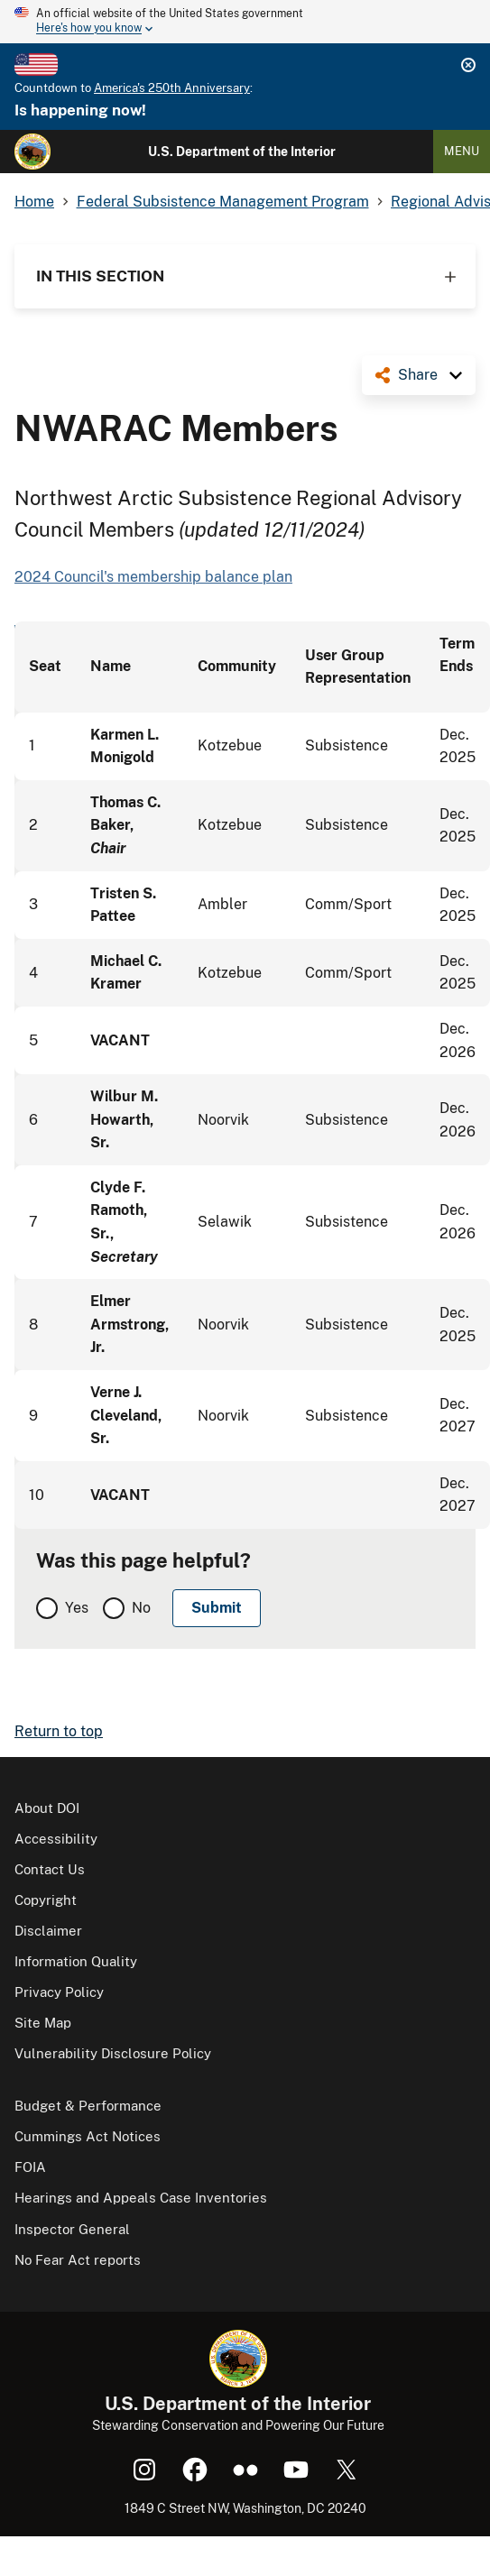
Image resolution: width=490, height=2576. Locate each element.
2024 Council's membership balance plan (153, 576)
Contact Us (49, 1869)
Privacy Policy (59, 1992)
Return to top (58, 1731)
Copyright (45, 1900)
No (141, 1607)
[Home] (32, 151)
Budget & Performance (88, 2105)
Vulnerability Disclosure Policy (112, 2053)
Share (418, 374)
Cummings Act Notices (87, 2136)
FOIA (30, 2167)
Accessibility (55, 1838)
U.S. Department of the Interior (242, 151)
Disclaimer (48, 1930)
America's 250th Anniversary (172, 88)
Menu (461, 151)
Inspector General (72, 2229)
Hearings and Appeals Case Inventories (140, 2197)
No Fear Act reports (77, 2260)
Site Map (42, 2022)
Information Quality (75, 1961)
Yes (76, 1607)
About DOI (46, 1808)
